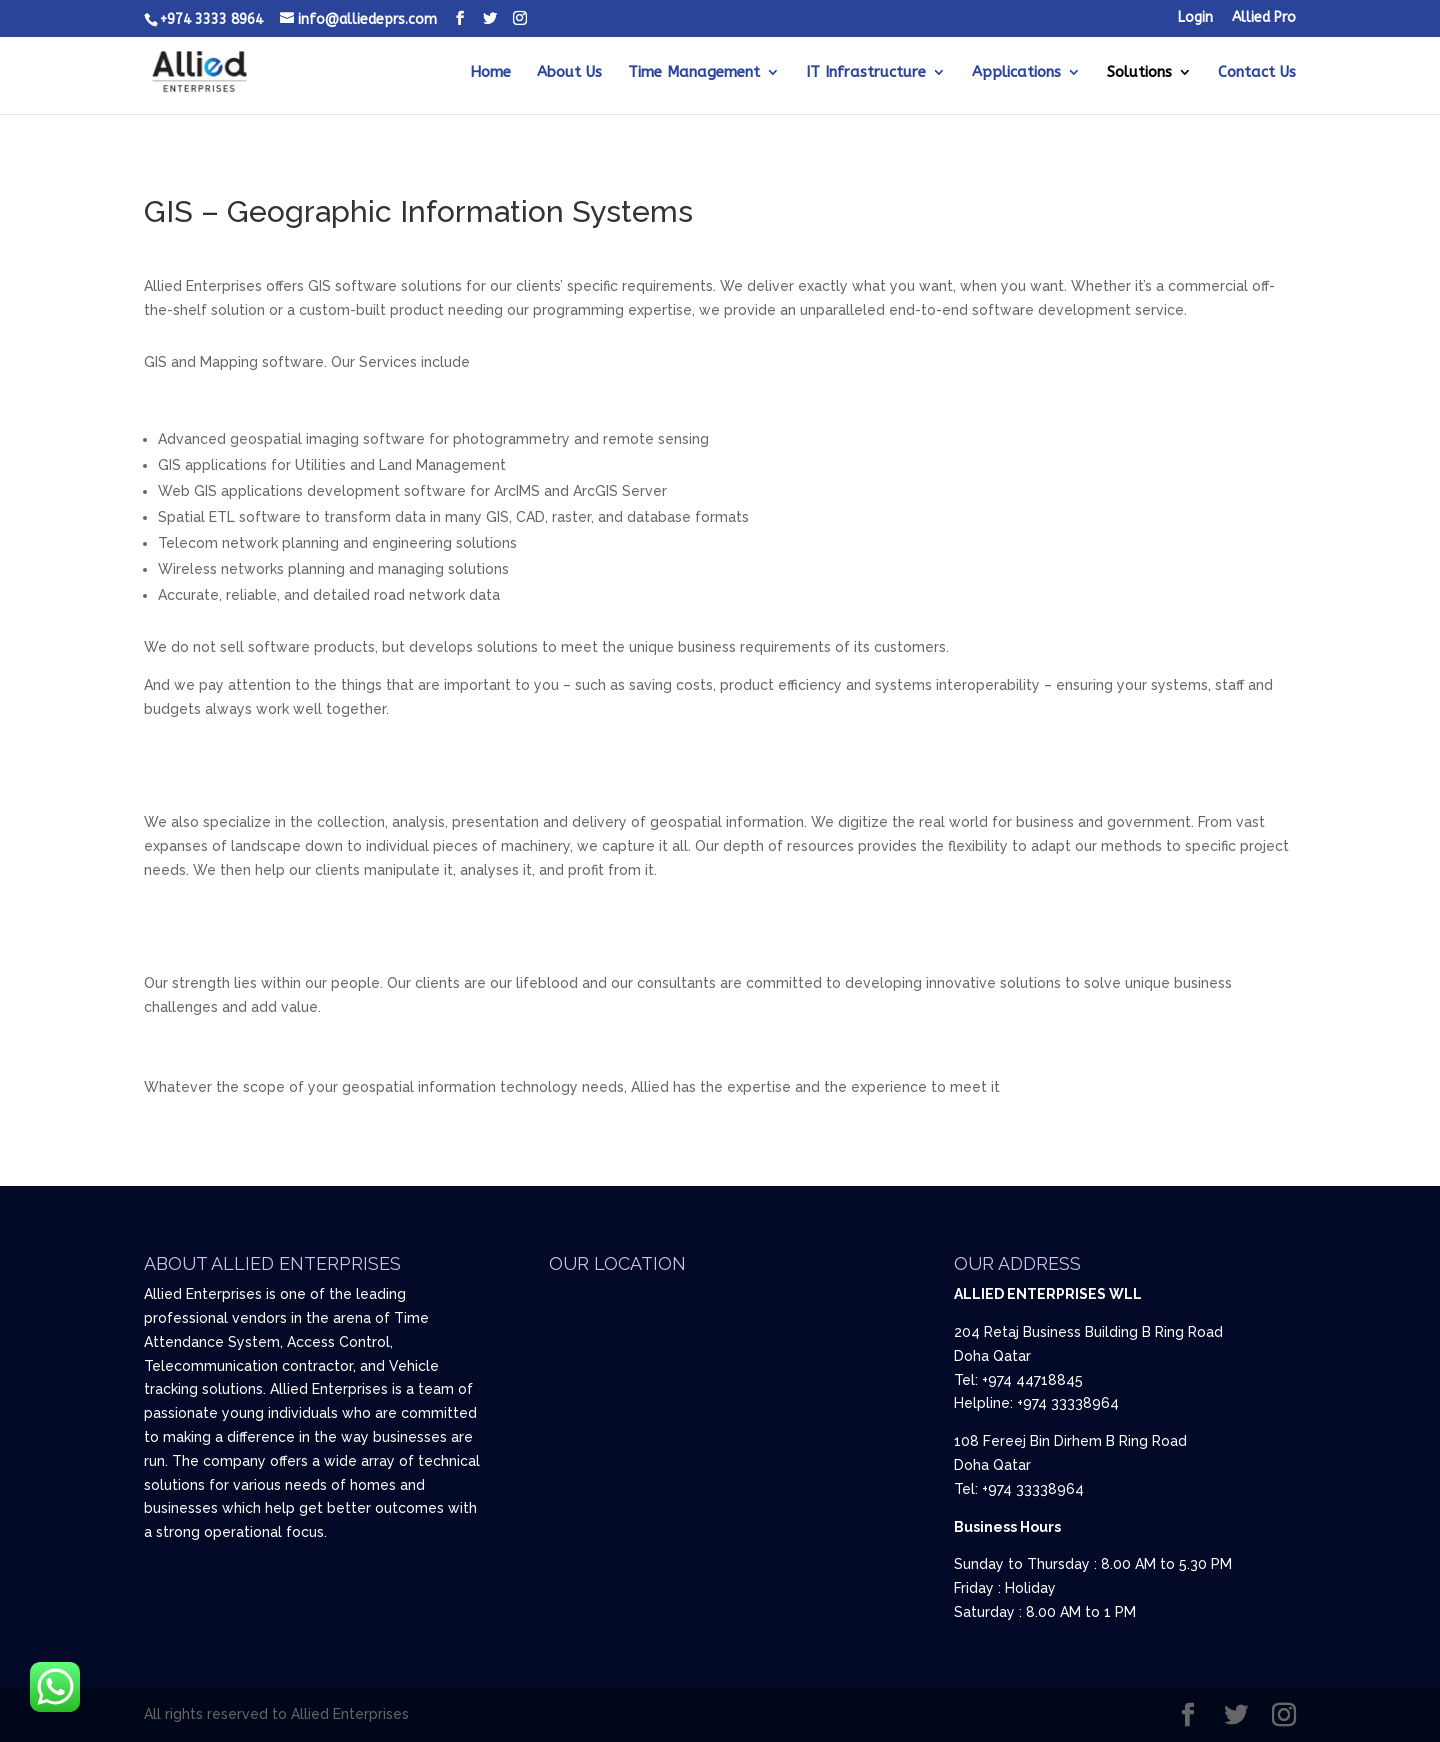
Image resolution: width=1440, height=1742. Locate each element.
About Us (569, 73)
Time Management (694, 73)
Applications (1016, 73)
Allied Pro (1264, 18)
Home (490, 73)
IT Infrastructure (866, 73)
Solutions (1139, 73)
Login (1195, 18)
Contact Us (1257, 73)
